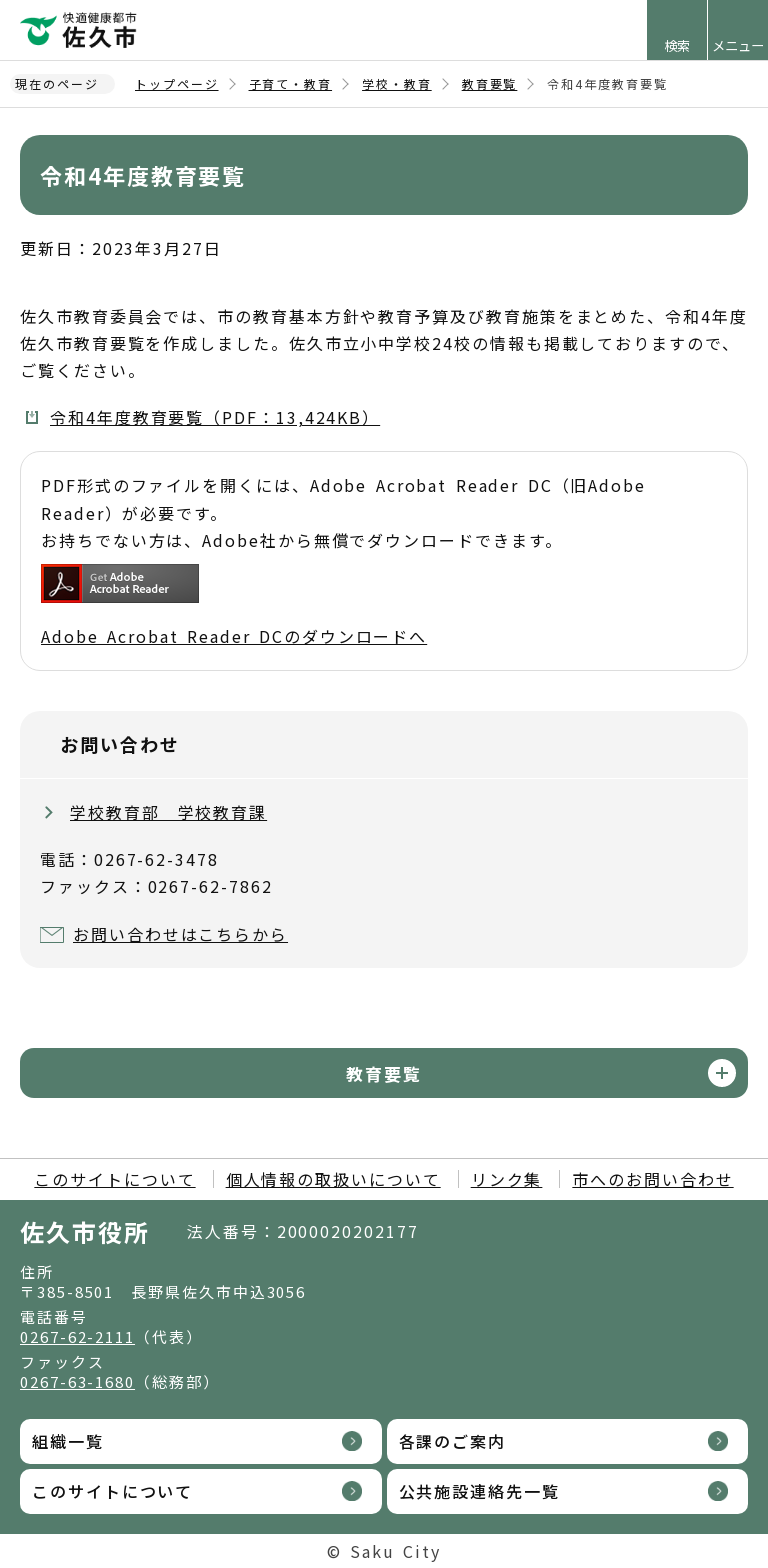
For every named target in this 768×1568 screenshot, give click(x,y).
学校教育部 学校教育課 (168, 812)
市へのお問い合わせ (652, 1179)
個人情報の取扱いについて (333, 1179)
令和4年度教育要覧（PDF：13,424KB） (215, 417)
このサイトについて (114, 1179)
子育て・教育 (291, 83)
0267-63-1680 (77, 1381)
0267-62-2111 (77, 1336)
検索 (677, 45)
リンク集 (507, 1179)
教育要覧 (490, 83)
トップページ (177, 83)
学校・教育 (397, 83)
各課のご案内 (453, 1441)
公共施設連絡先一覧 (479, 1491)
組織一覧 (68, 1441)
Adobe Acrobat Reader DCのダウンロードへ (234, 606)
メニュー (738, 45)
